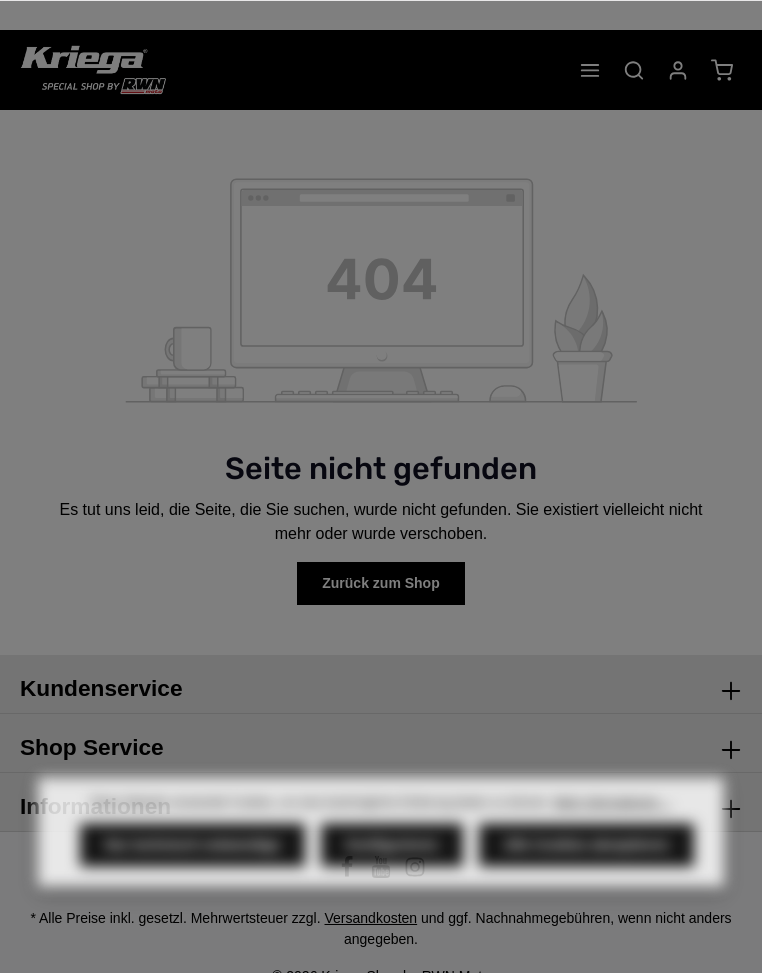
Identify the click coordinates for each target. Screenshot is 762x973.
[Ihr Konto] (678, 70)
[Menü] (590, 70)
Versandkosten (371, 918)
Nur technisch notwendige (192, 865)
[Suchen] (634, 70)
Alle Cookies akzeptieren (586, 865)
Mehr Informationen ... (612, 823)
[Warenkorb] (722, 70)
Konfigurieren (392, 865)
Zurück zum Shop (380, 583)
